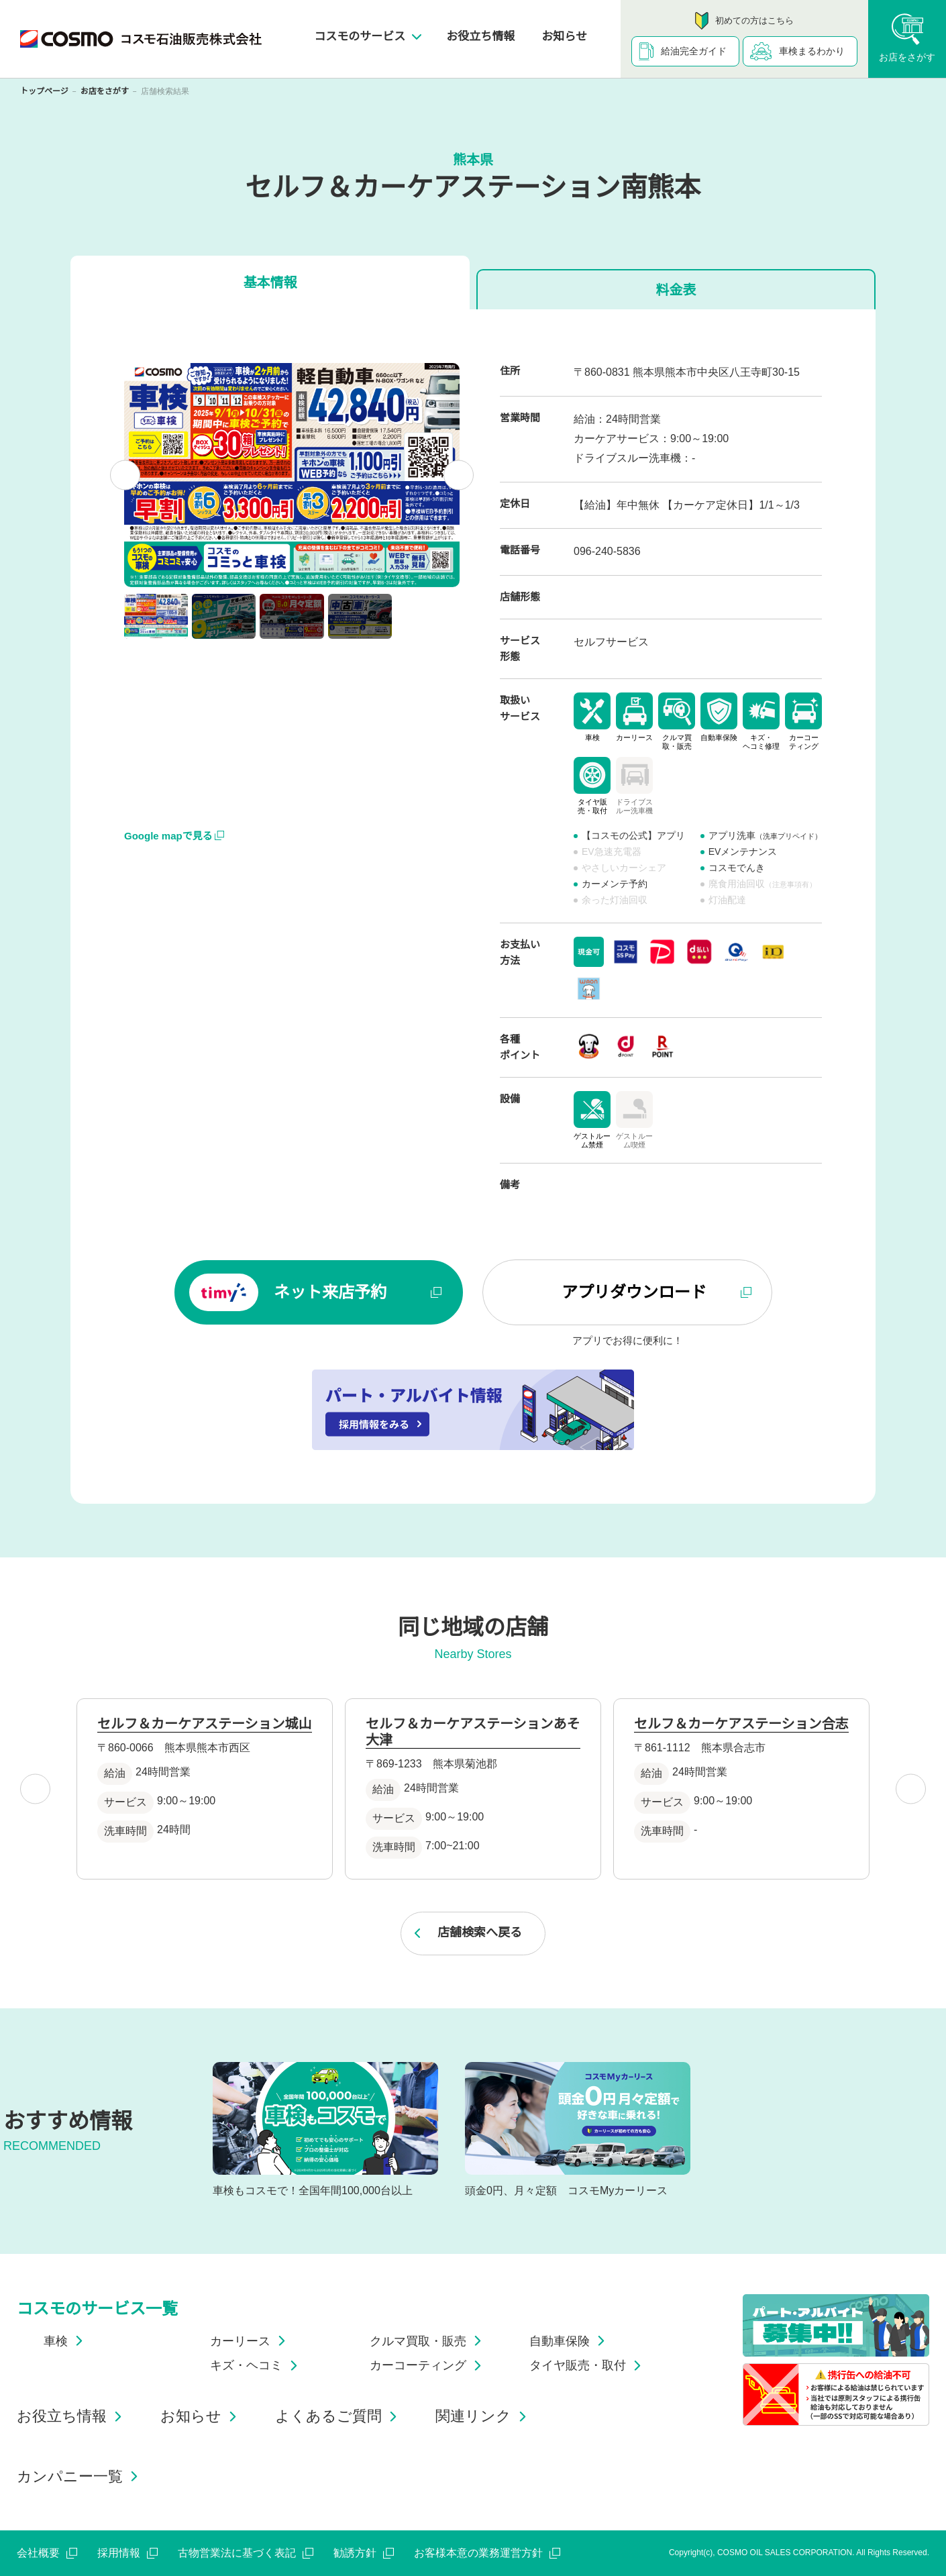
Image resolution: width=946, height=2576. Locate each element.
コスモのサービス (366, 36)
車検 (66, 2341)
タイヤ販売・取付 (587, 2365)
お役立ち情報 (480, 36)
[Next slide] (458, 475)
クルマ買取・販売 (428, 2341)
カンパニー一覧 (80, 2476)
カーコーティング (428, 2365)
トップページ (44, 91)
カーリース (250, 2341)
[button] (156, 616)
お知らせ (564, 36)
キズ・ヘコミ (256, 2365)
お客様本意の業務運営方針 (487, 2553)
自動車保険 (569, 2341)
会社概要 (47, 2553)
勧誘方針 (363, 2553)
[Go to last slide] (125, 475)
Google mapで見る (174, 835)
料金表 (676, 289)
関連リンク (483, 2416)
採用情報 (127, 2553)
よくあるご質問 (338, 2416)
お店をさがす (105, 91)
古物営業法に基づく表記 (245, 2553)
